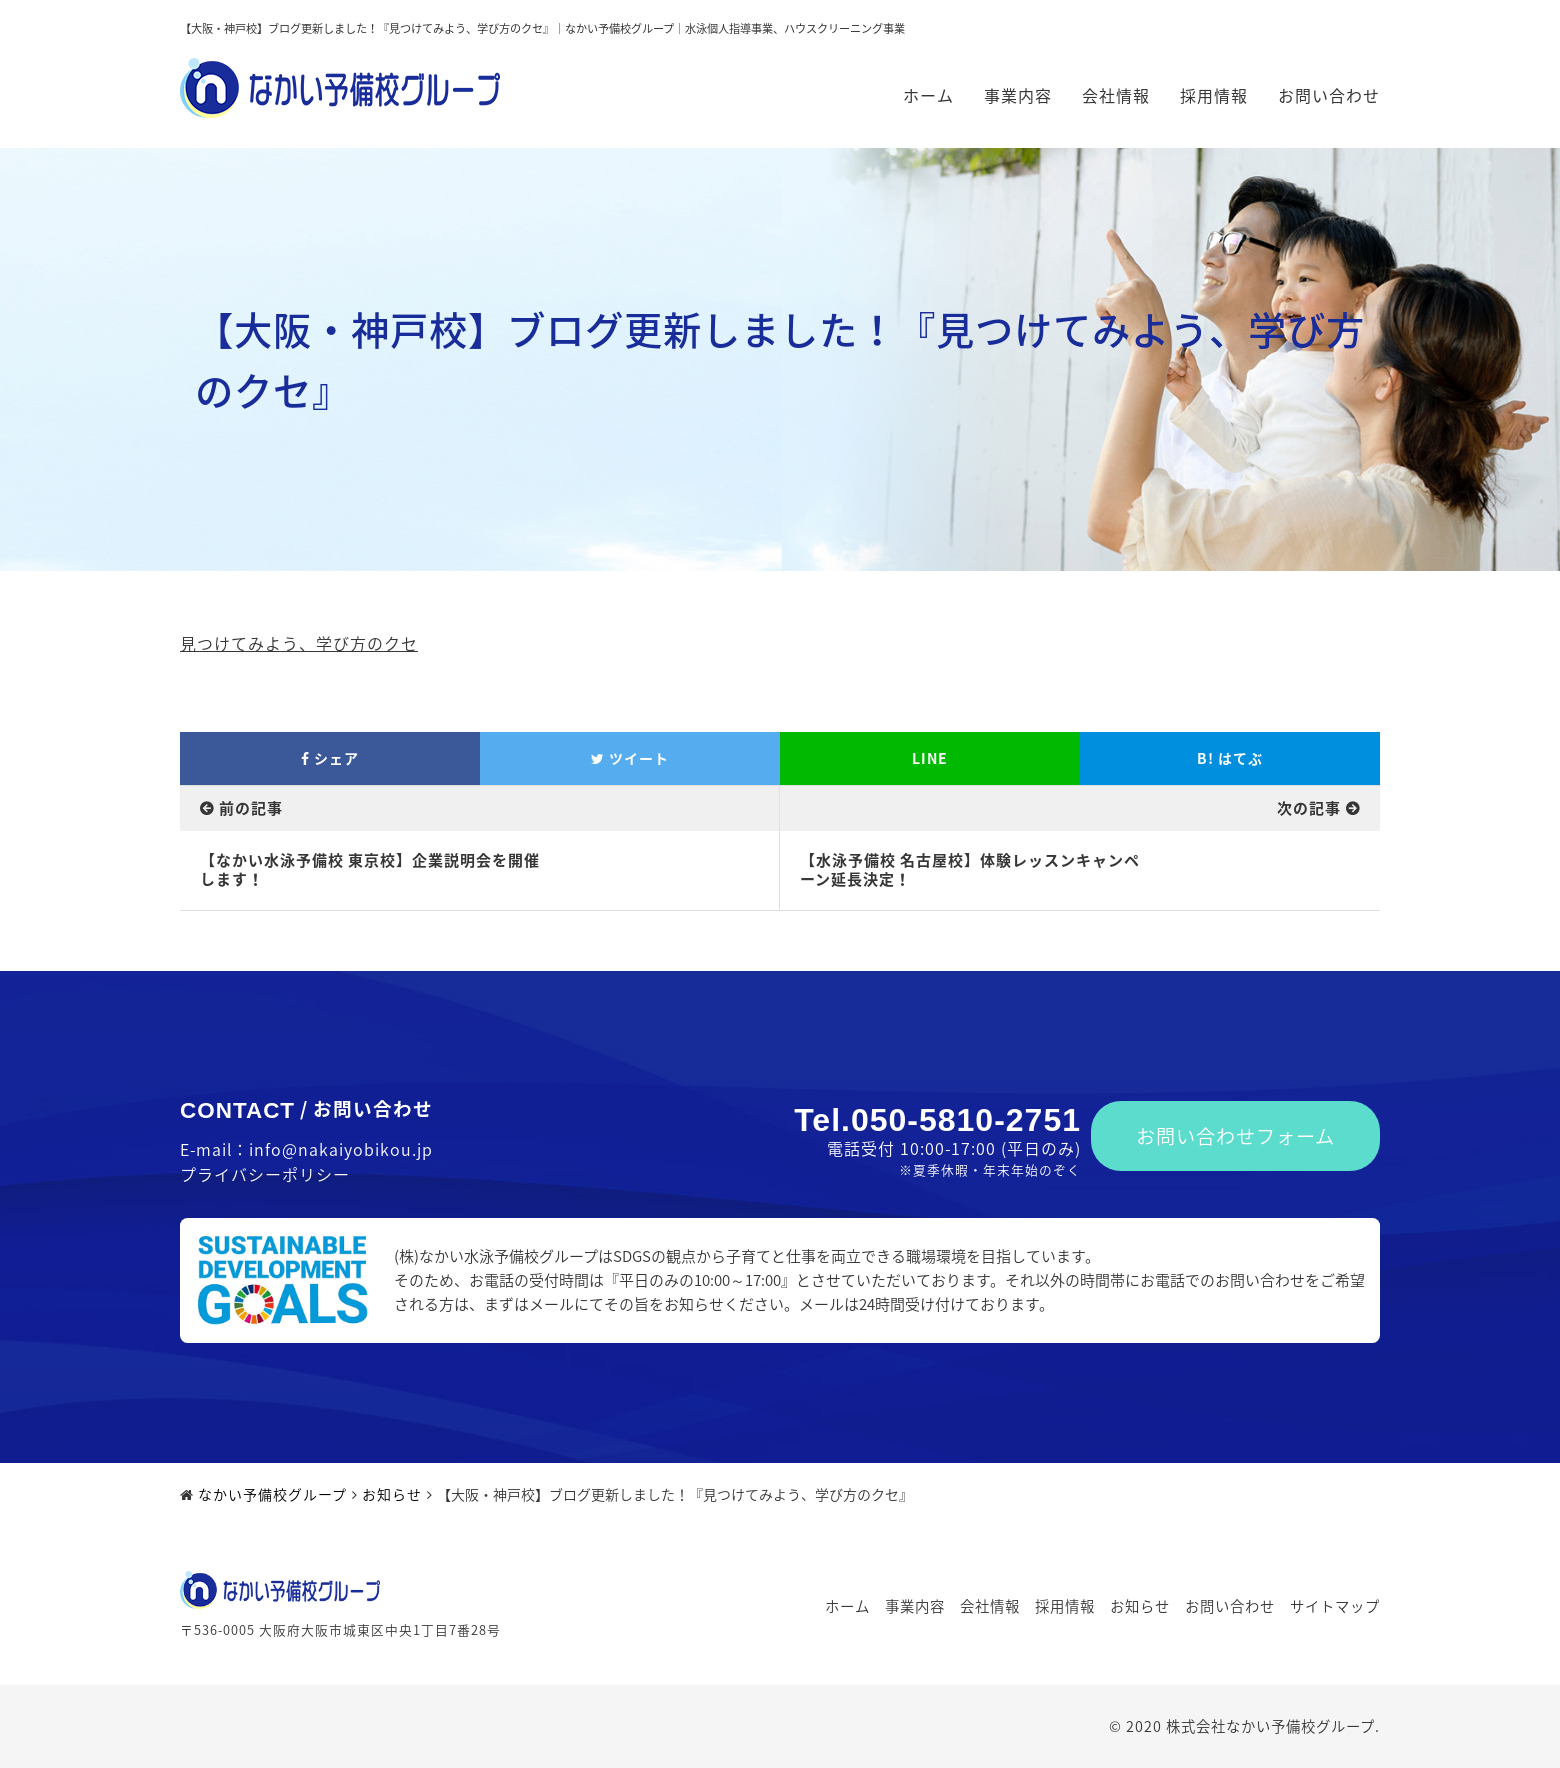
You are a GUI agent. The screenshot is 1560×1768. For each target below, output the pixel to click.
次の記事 (1309, 808)
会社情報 (1116, 95)
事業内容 (1018, 95)
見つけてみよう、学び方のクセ (299, 643)
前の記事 (251, 808)
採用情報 (1214, 95)
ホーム (928, 95)
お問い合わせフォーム (1235, 1136)
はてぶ (1230, 758)
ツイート (630, 758)
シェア (330, 758)
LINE (930, 758)
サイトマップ (1335, 1606)
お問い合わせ (1329, 95)
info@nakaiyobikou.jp (341, 1149)
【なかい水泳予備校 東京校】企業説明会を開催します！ (370, 870)
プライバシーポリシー (265, 1174)
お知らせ (1140, 1606)
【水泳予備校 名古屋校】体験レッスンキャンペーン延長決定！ (970, 870)
